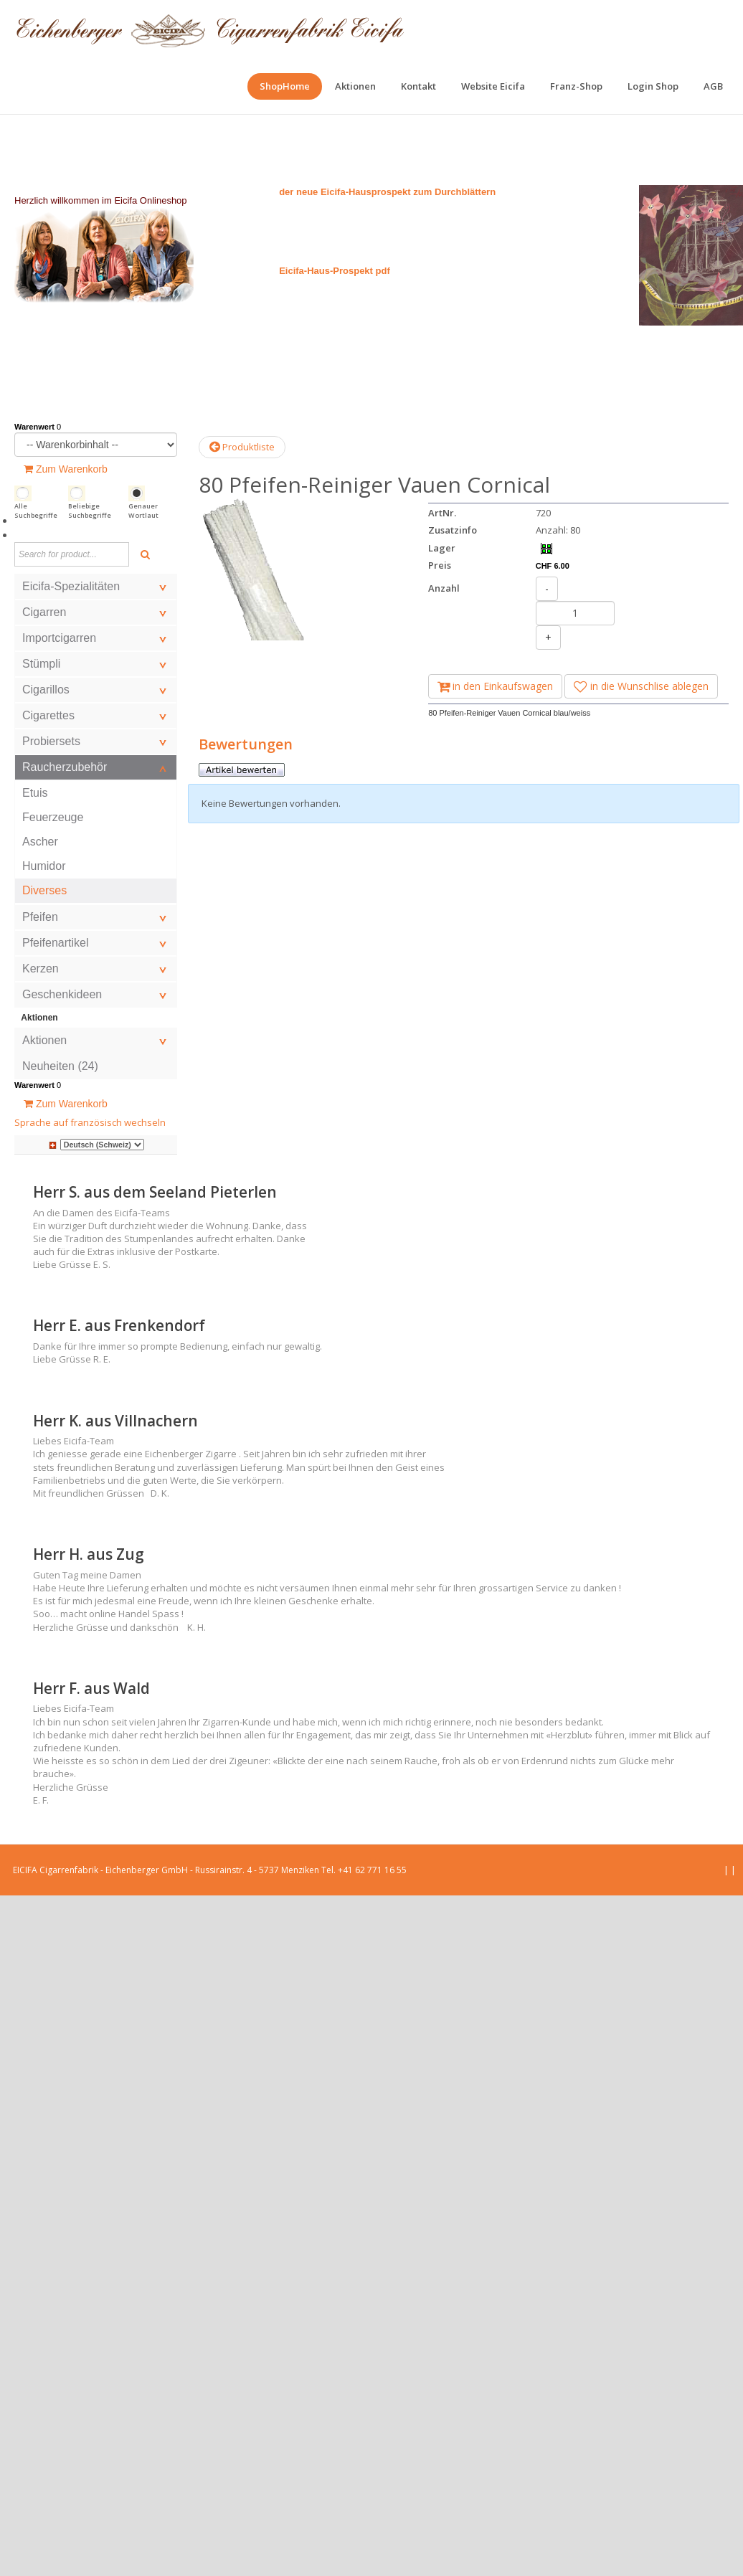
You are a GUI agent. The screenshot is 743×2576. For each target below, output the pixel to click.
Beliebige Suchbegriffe (89, 511)
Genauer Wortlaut (143, 511)
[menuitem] (284, 86)
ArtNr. (442, 512)
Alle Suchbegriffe (35, 511)
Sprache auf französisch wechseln (90, 1122)
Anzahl (444, 588)
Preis (439, 565)
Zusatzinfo (452, 530)
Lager (441, 547)
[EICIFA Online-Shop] (210, 28)
